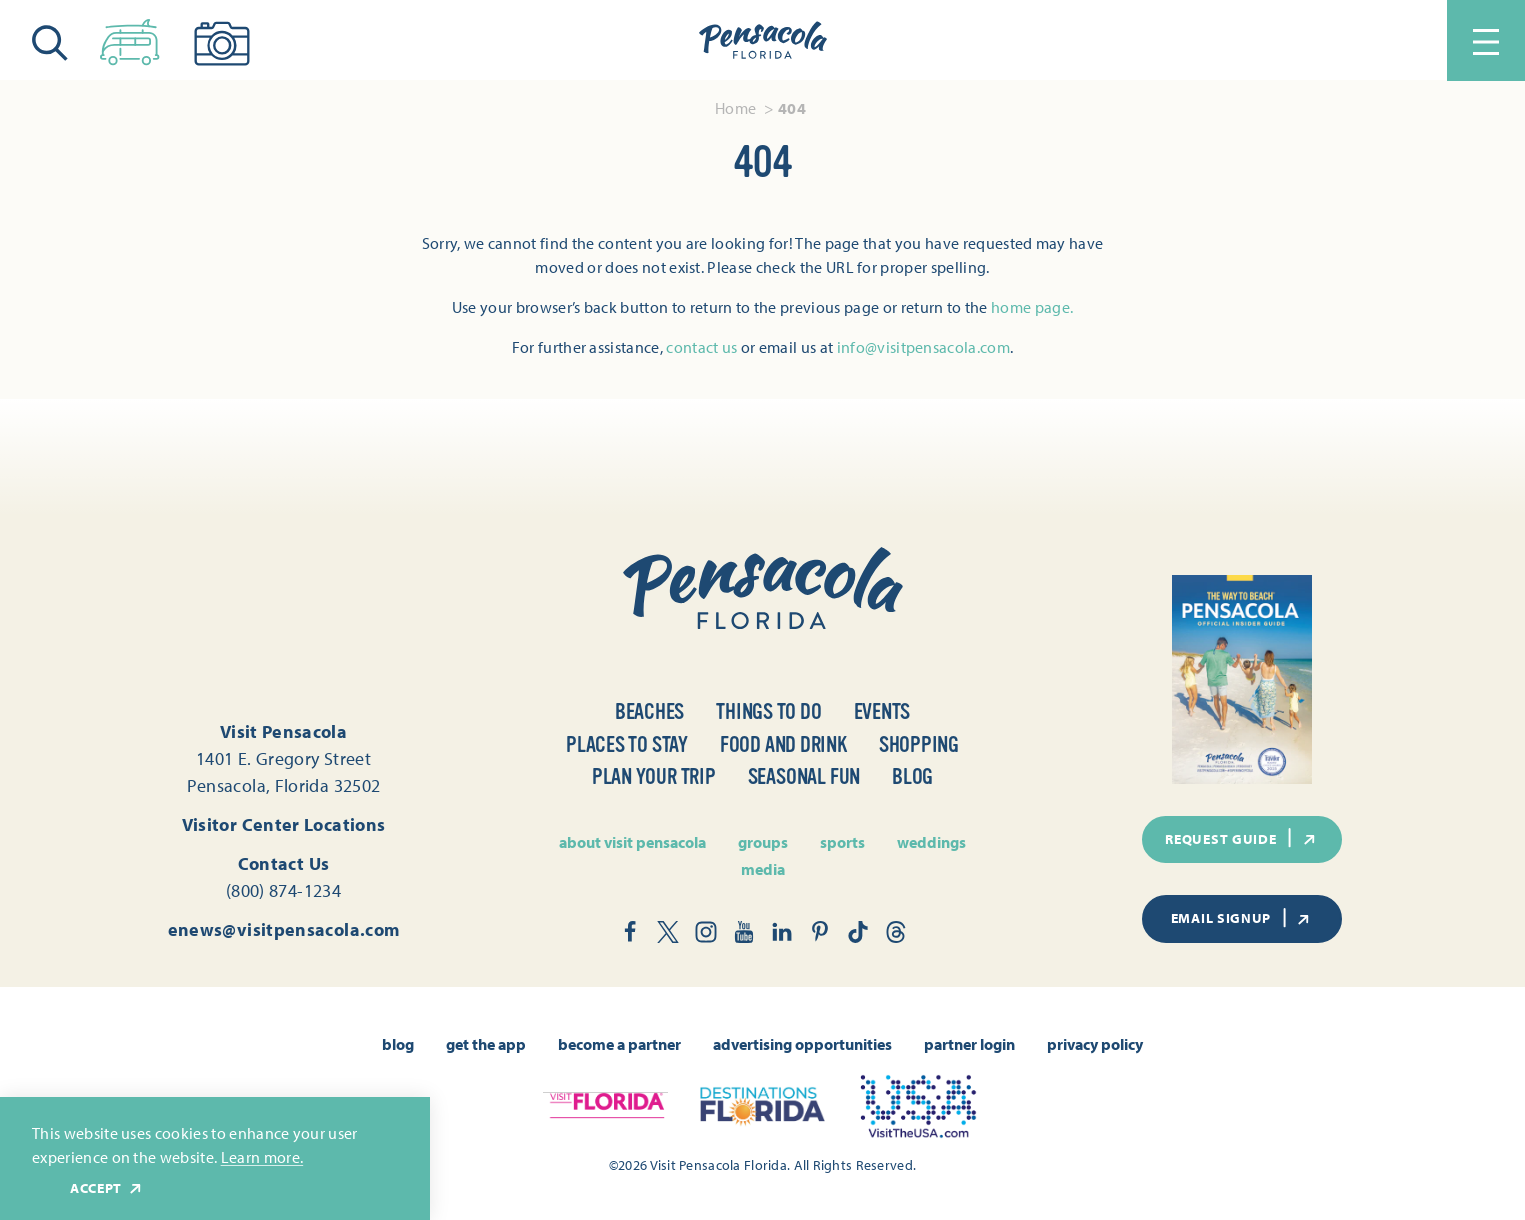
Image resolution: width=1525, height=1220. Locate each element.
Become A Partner (619, 1044)
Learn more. (262, 1157)
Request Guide (1241, 838)
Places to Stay (627, 744)
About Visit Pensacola (632, 842)
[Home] (763, 41)
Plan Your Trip (654, 776)
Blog (912, 776)
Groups (763, 842)
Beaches (649, 711)
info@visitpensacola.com (923, 347)
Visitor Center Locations (284, 824)
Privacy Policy (1095, 1044)
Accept (107, 1188)
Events (882, 711)
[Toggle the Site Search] (50, 40)
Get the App (486, 1044)
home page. (1032, 307)
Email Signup (1242, 918)
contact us (701, 347)
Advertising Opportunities (802, 1044)
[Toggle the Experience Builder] (130, 38)
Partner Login (969, 1044)
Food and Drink (783, 744)
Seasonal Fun (804, 776)
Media (763, 869)
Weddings (931, 842)
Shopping (919, 744)
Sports (842, 842)
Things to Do (768, 711)
